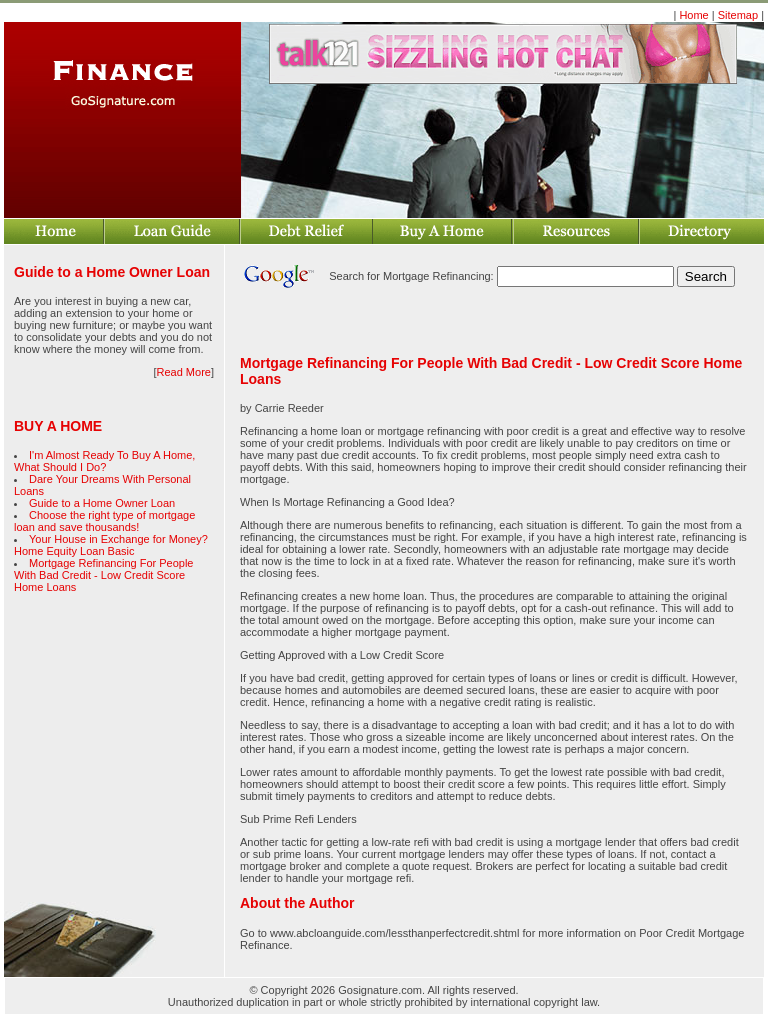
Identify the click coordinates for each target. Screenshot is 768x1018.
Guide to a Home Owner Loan (102, 503)
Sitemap (738, 15)
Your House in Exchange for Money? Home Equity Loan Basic (111, 545)
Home (693, 15)
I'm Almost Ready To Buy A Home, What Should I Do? (104, 461)
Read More (184, 372)
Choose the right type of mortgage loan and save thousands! (104, 521)
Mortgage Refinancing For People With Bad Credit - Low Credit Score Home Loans (103, 575)
